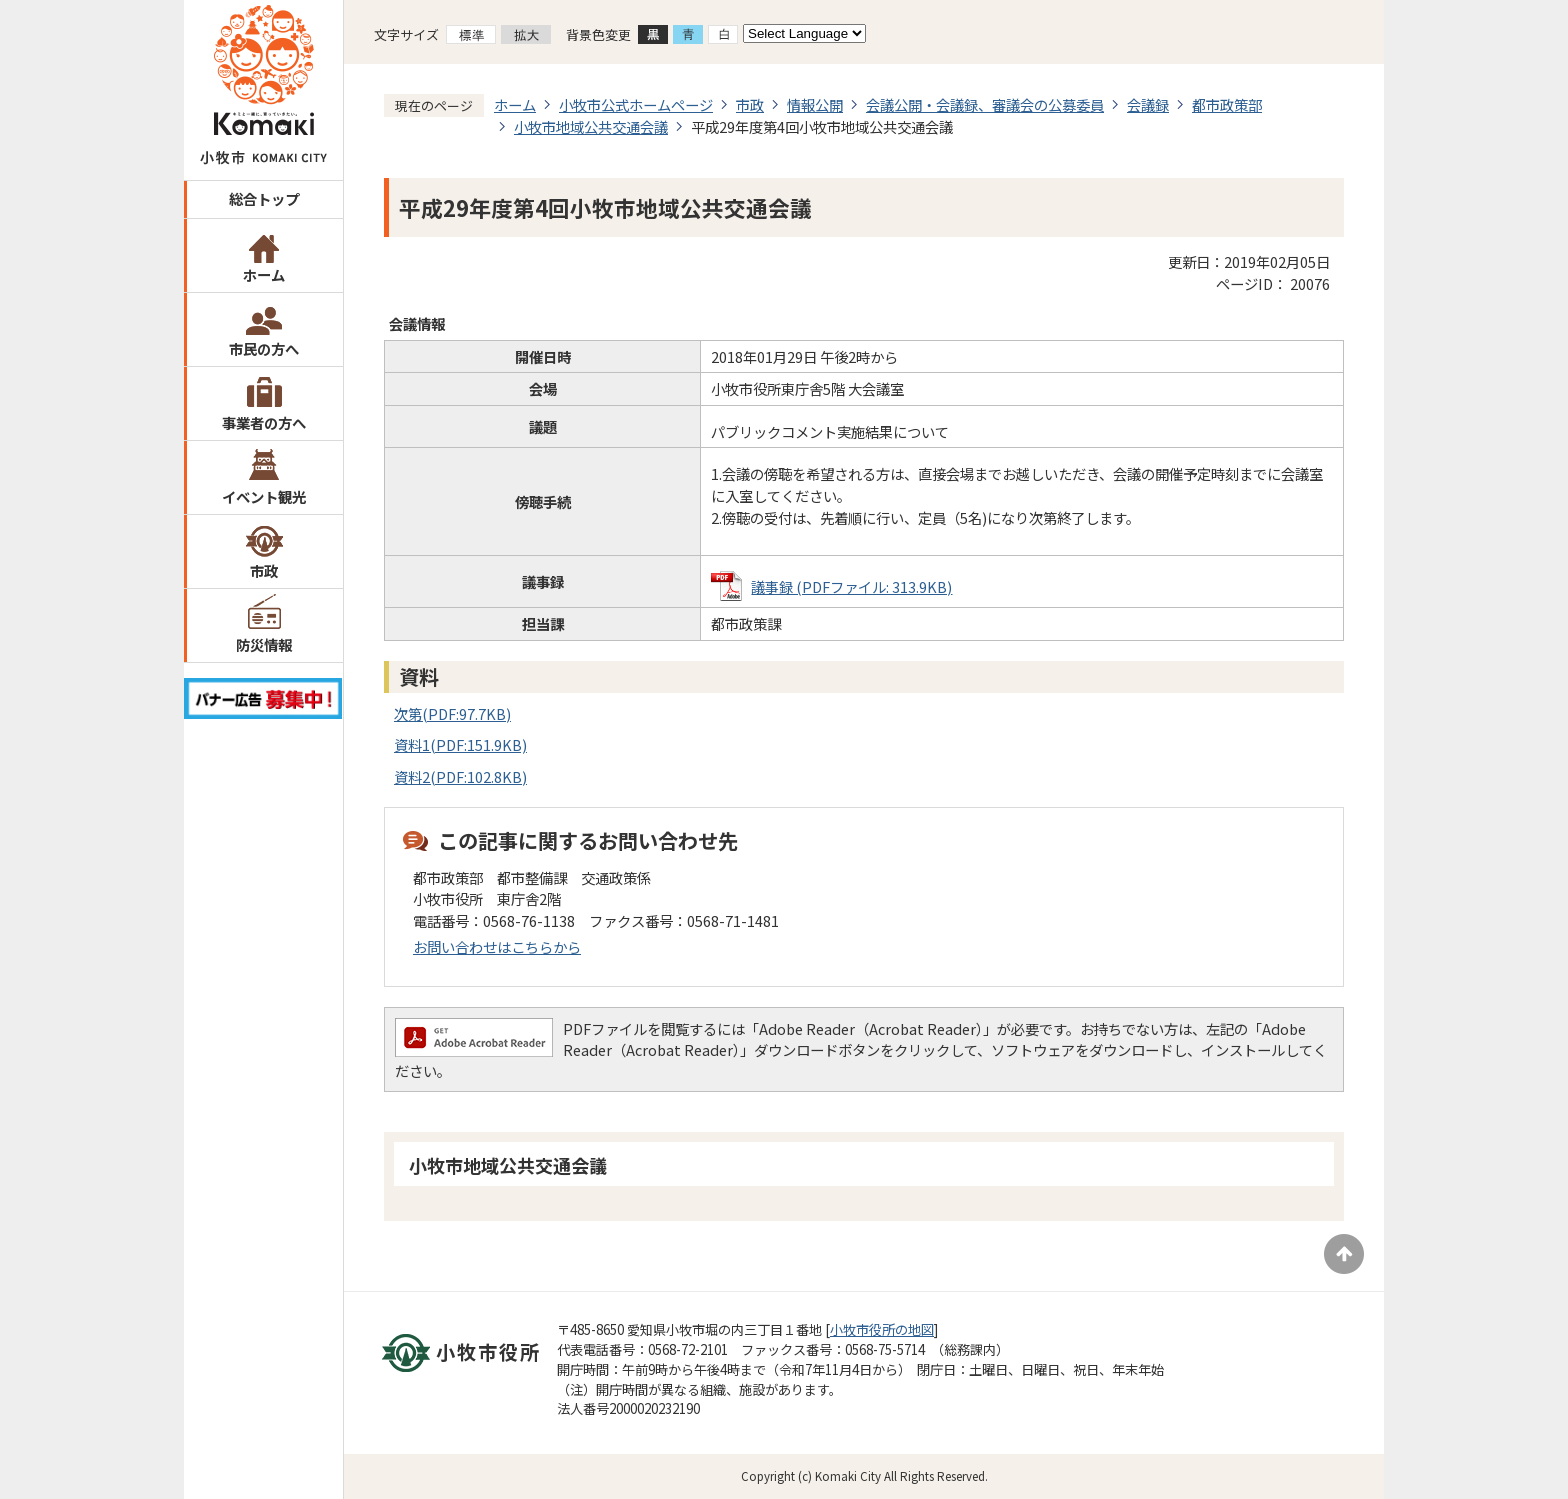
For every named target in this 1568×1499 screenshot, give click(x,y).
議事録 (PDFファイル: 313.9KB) (851, 586)
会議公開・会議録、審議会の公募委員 (985, 104)
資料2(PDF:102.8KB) (460, 776)
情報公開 (815, 104)
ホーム (264, 274)
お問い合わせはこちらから (497, 946)
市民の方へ (264, 348)
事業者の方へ (264, 422)
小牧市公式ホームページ (636, 104)
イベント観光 (264, 496)
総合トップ (264, 198)
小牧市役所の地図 (882, 1329)
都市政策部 (1227, 104)
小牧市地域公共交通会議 (591, 126)
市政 (264, 570)
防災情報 (264, 644)
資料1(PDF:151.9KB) (460, 744)
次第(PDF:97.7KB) (452, 713)
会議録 (1148, 104)
